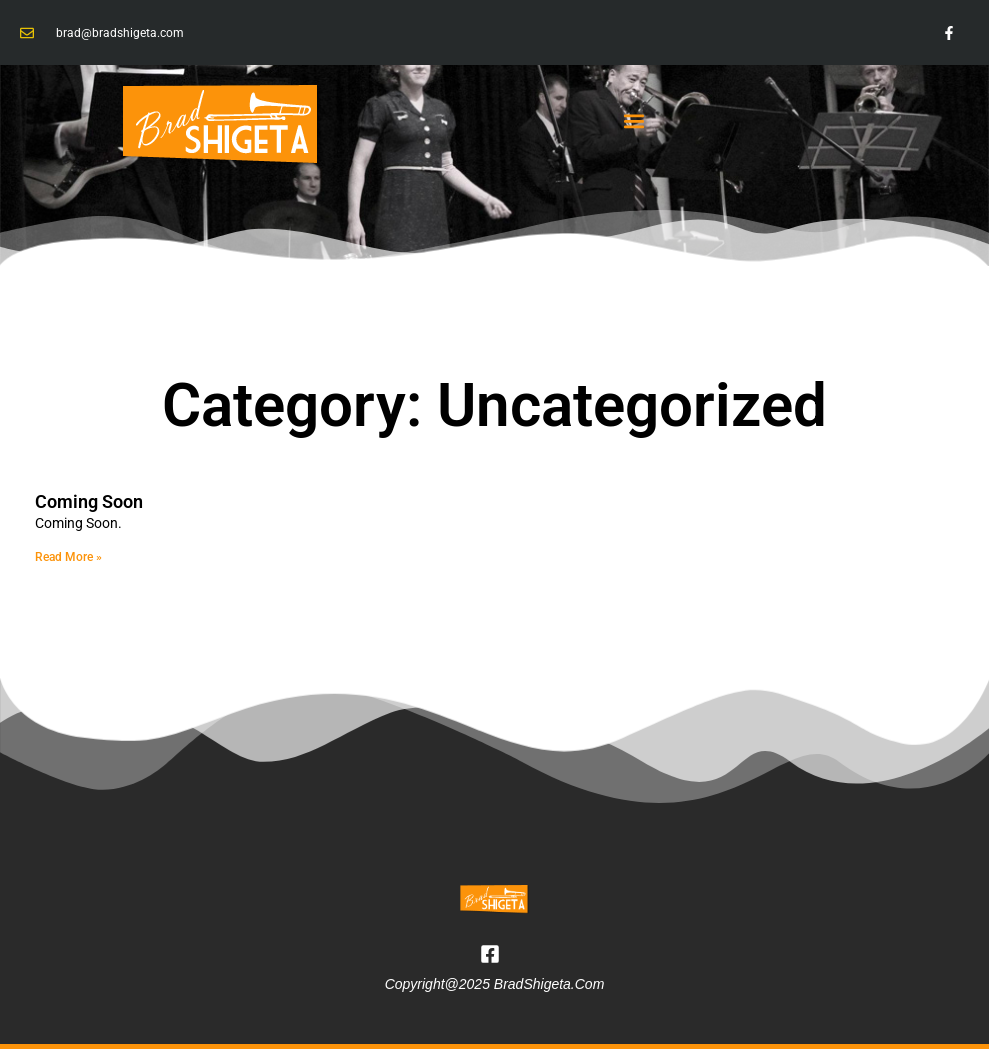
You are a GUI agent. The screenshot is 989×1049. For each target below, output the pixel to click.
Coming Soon (89, 501)
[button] (634, 120)
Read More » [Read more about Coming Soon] (68, 557)
